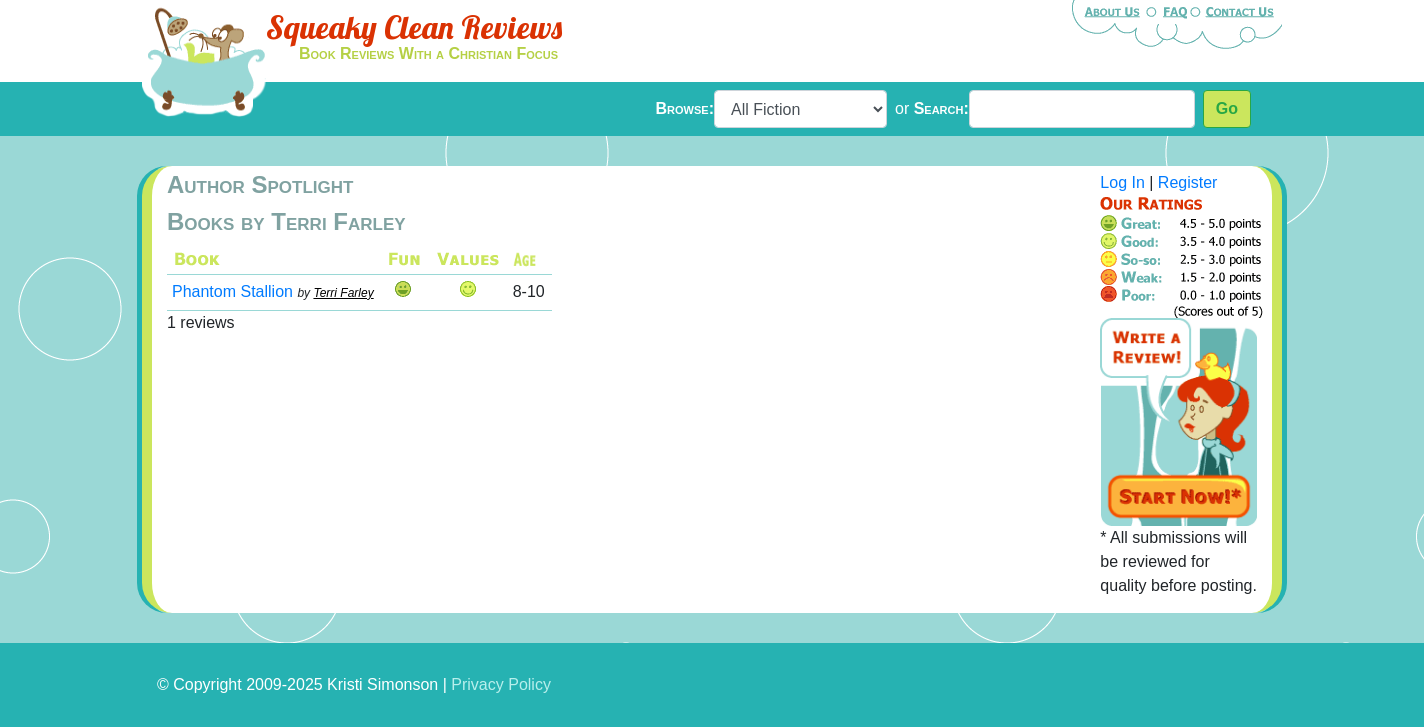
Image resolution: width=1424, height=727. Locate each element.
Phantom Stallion (232, 291)
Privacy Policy (501, 684)
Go (1227, 108)
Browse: (685, 108)
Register (1188, 182)
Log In (1122, 182)
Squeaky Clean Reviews (414, 27)
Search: (941, 108)
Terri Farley (343, 293)
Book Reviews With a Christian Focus (428, 53)
